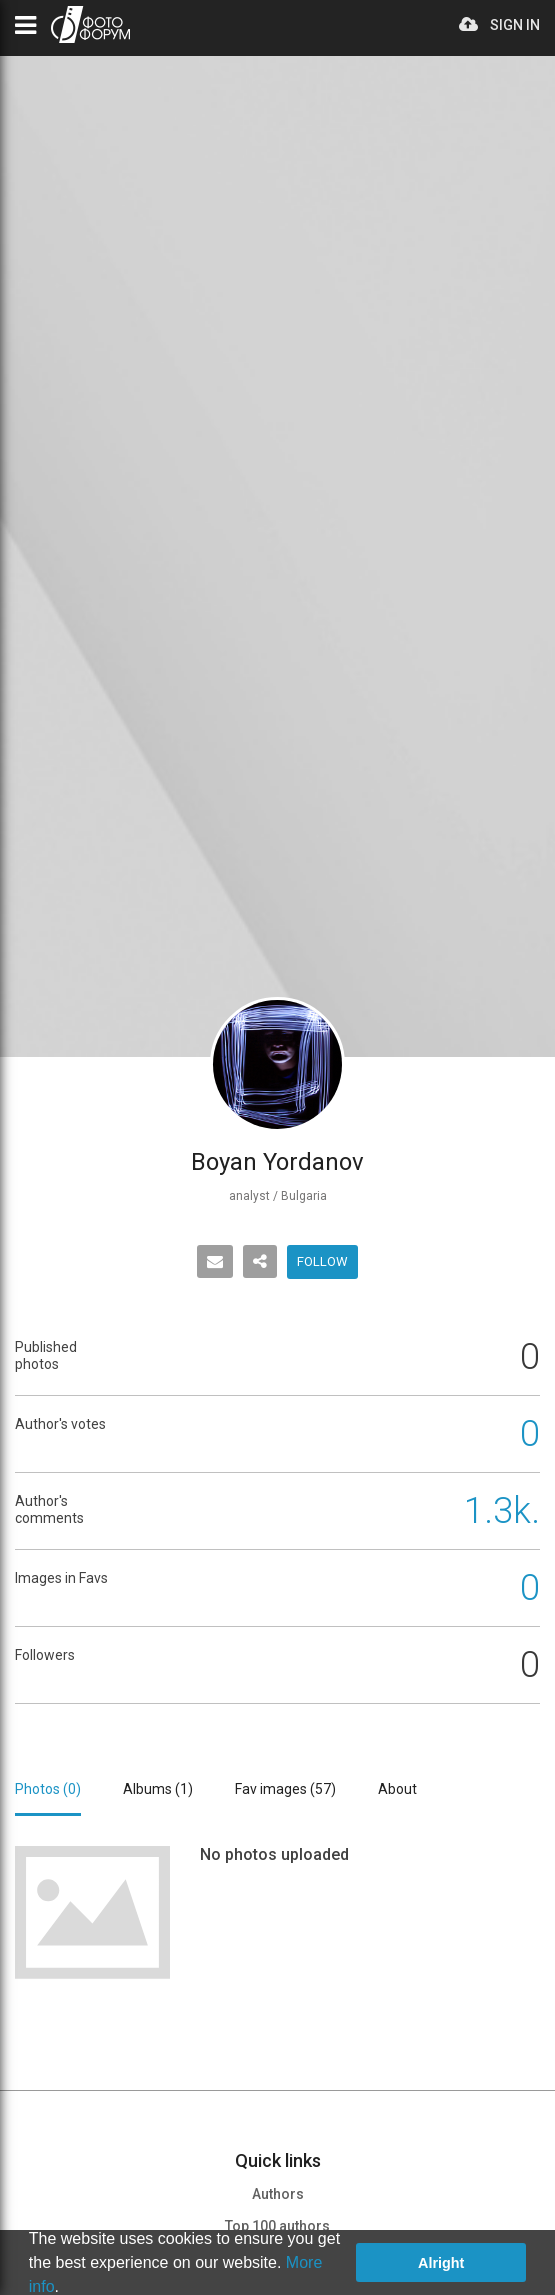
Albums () (158, 1789)
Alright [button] (441, 2263)
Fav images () (285, 1789)
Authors (278, 2194)
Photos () (48, 1789)
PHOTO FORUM (90, 24)
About (397, 1789)
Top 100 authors (277, 2226)
